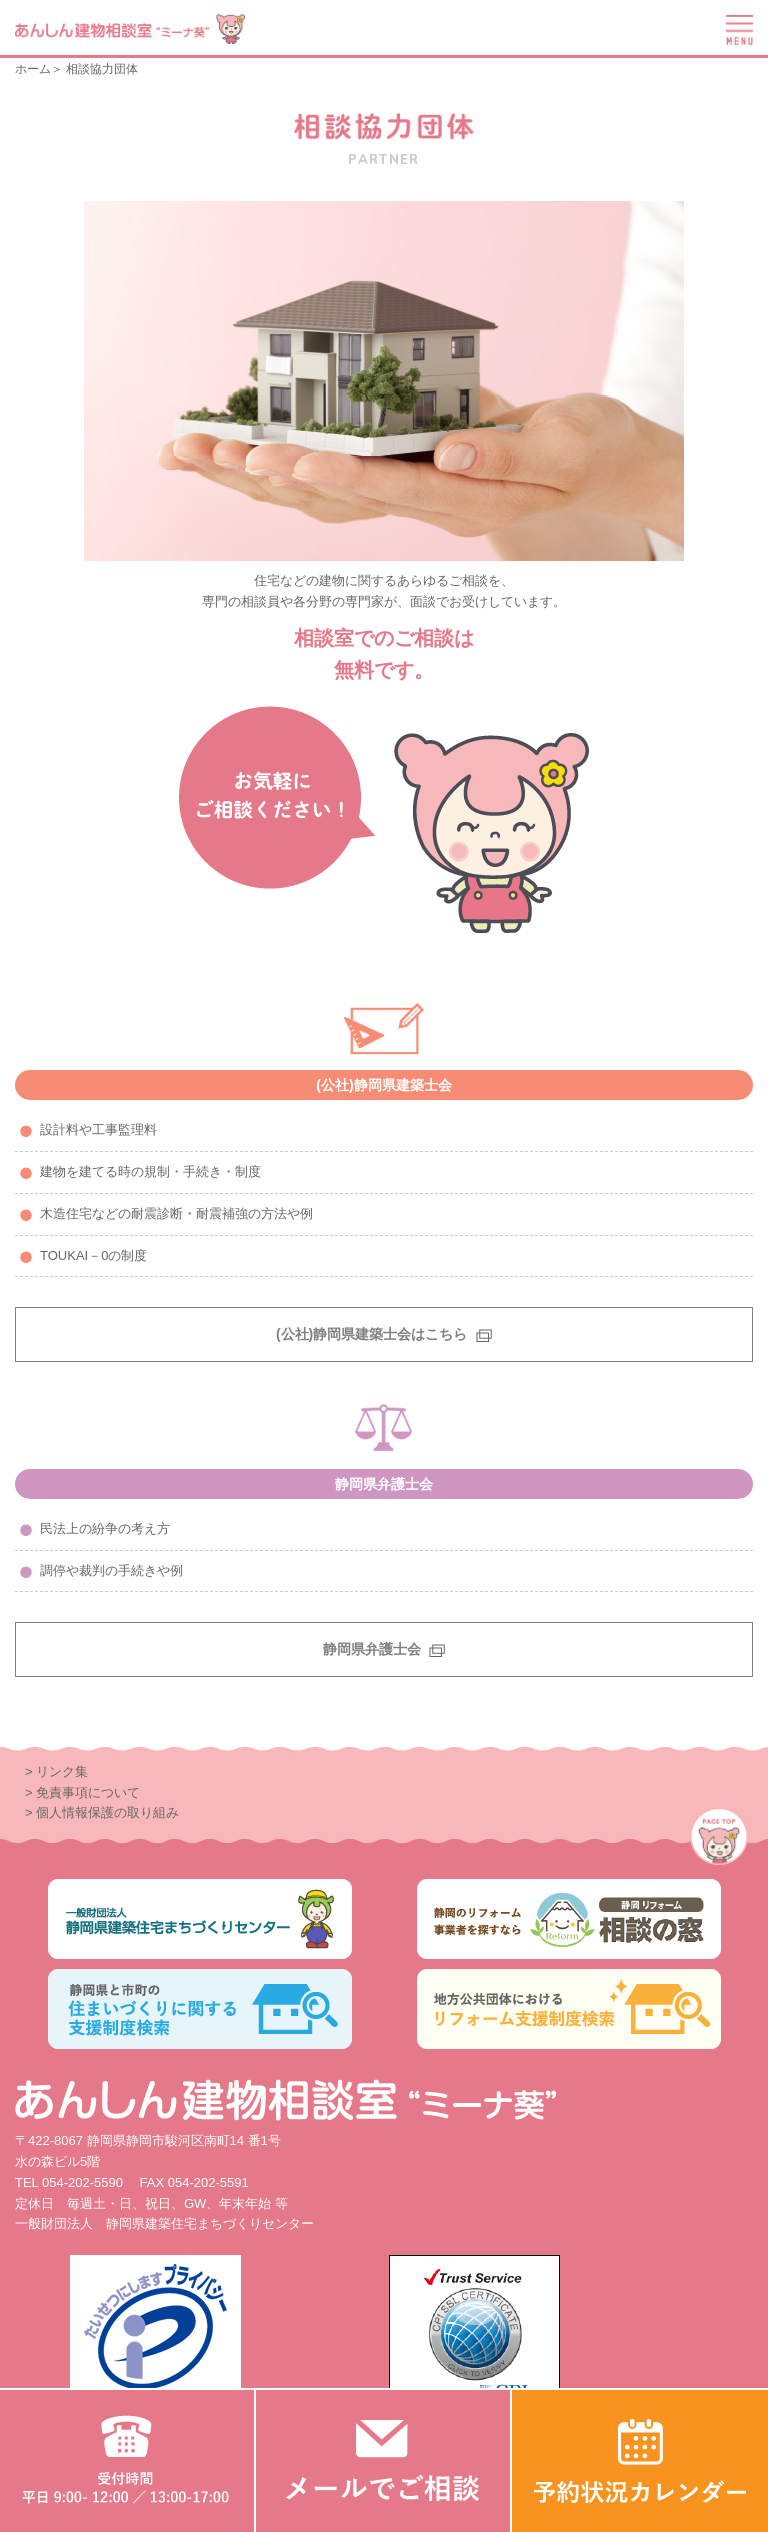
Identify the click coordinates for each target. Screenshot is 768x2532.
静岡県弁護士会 (384, 1649)
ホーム (33, 68)
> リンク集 (56, 1771)
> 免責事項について (82, 1792)
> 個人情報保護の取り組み (102, 1812)
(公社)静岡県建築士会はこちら (384, 1334)
